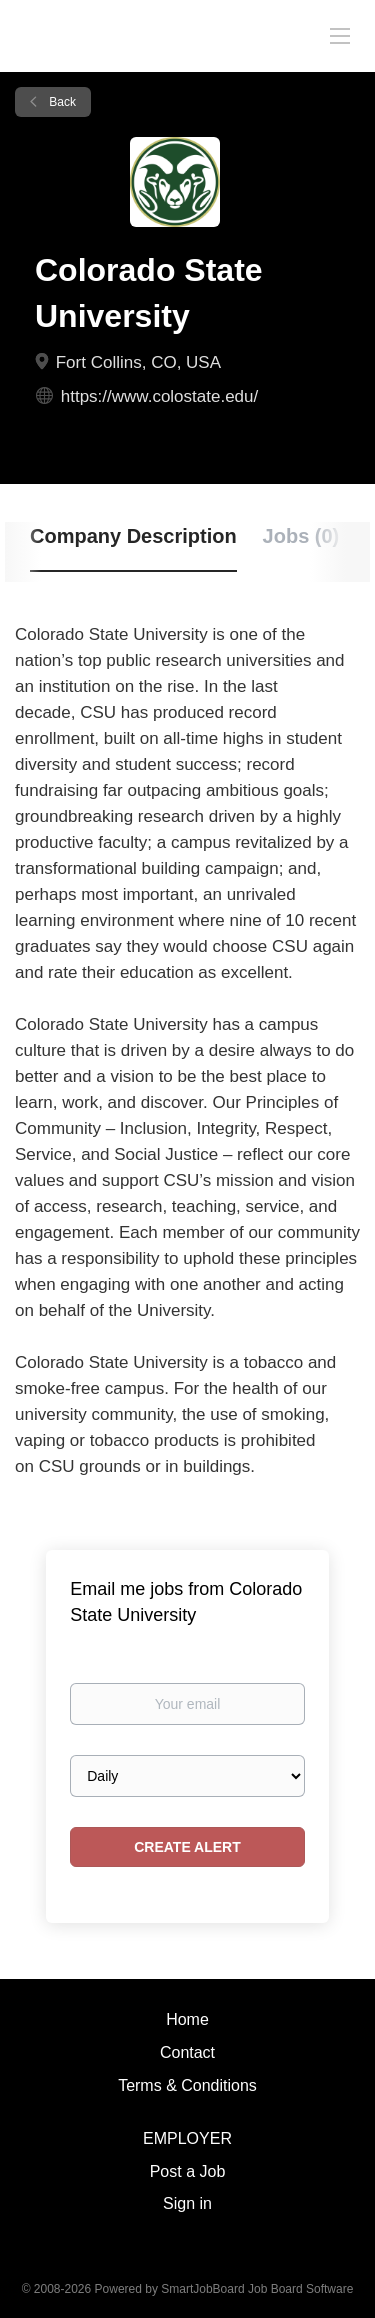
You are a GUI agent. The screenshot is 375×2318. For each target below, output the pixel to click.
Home (187, 2019)
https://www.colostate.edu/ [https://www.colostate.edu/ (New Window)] (160, 396)
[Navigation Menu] (340, 35)
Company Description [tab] (133, 536)
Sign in (187, 2203)
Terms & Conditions (187, 2085)
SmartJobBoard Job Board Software (257, 2289)
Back (61, 102)
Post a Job (188, 2171)
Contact (187, 2052)
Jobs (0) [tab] (301, 536)
